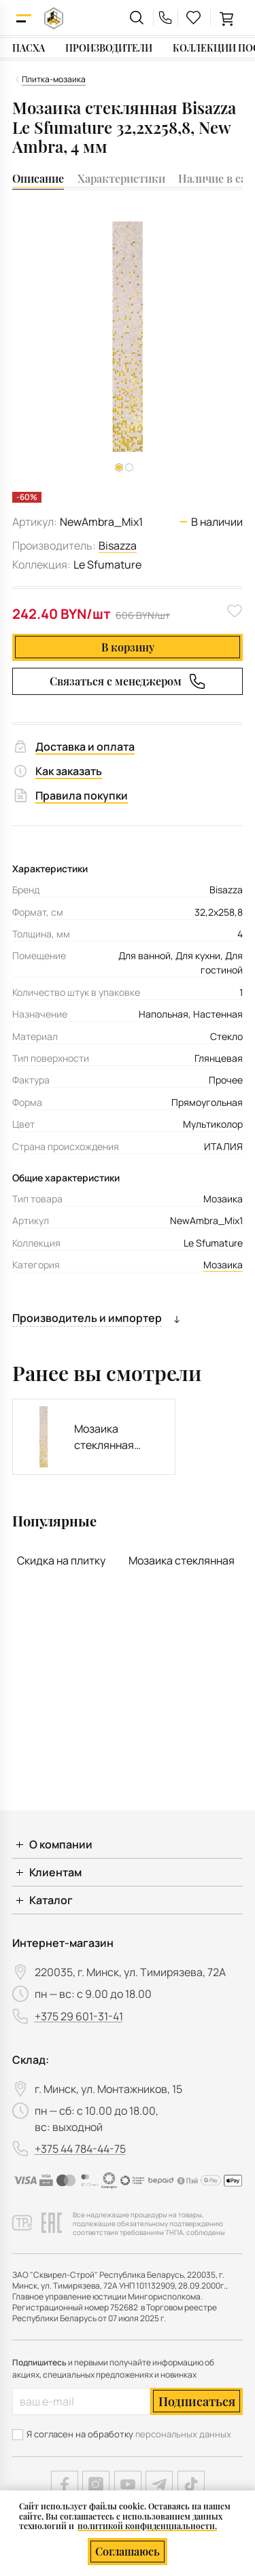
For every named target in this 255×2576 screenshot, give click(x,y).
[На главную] (54, 18)
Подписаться (196, 2401)
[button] (129, 467)
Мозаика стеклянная (182, 1560)
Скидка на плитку (61, 1560)
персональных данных (183, 2434)
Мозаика (223, 1264)
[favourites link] (194, 18)
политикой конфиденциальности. (147, 2525)
